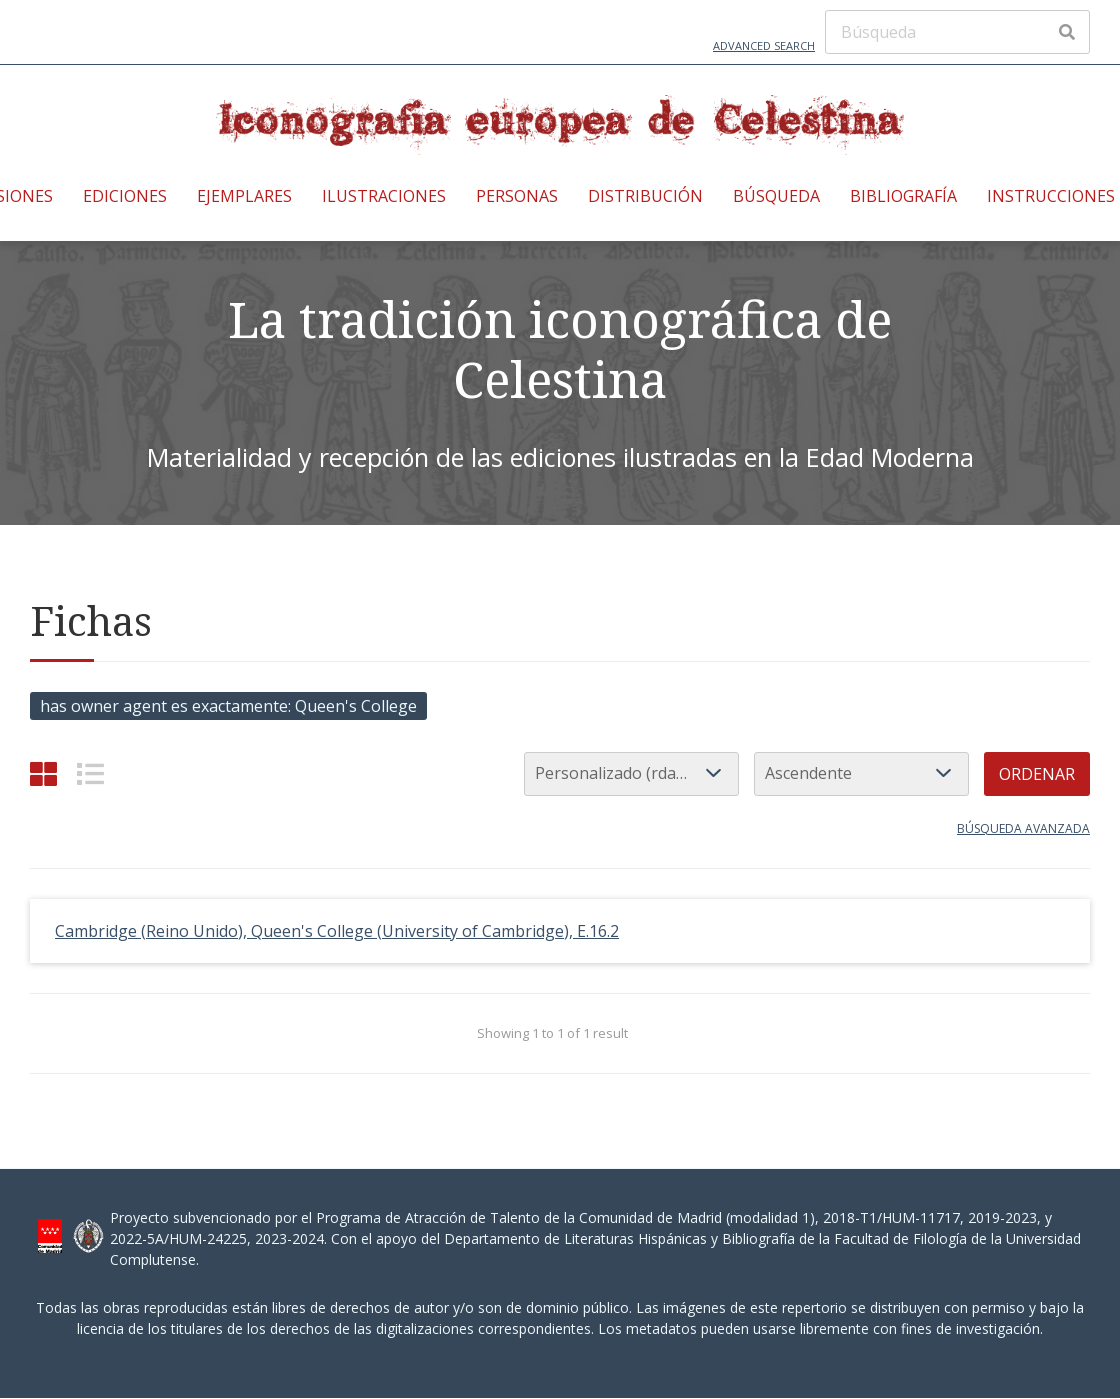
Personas (517, 196)
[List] (90, 773)
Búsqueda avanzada (1023, 828)
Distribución (645, 196)
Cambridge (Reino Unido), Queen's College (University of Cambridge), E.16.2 (337, 931)
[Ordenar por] (631, 774)
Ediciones (125, 196)
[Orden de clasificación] (861, 774)
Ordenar (1037, 774)
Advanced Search (764, 45)
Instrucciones (1051, 196)
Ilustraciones (384, 196)
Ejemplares (244, 196)
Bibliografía (903, 196)
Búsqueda (776, 196)
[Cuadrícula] (43, 773)
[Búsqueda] (957, 32)
